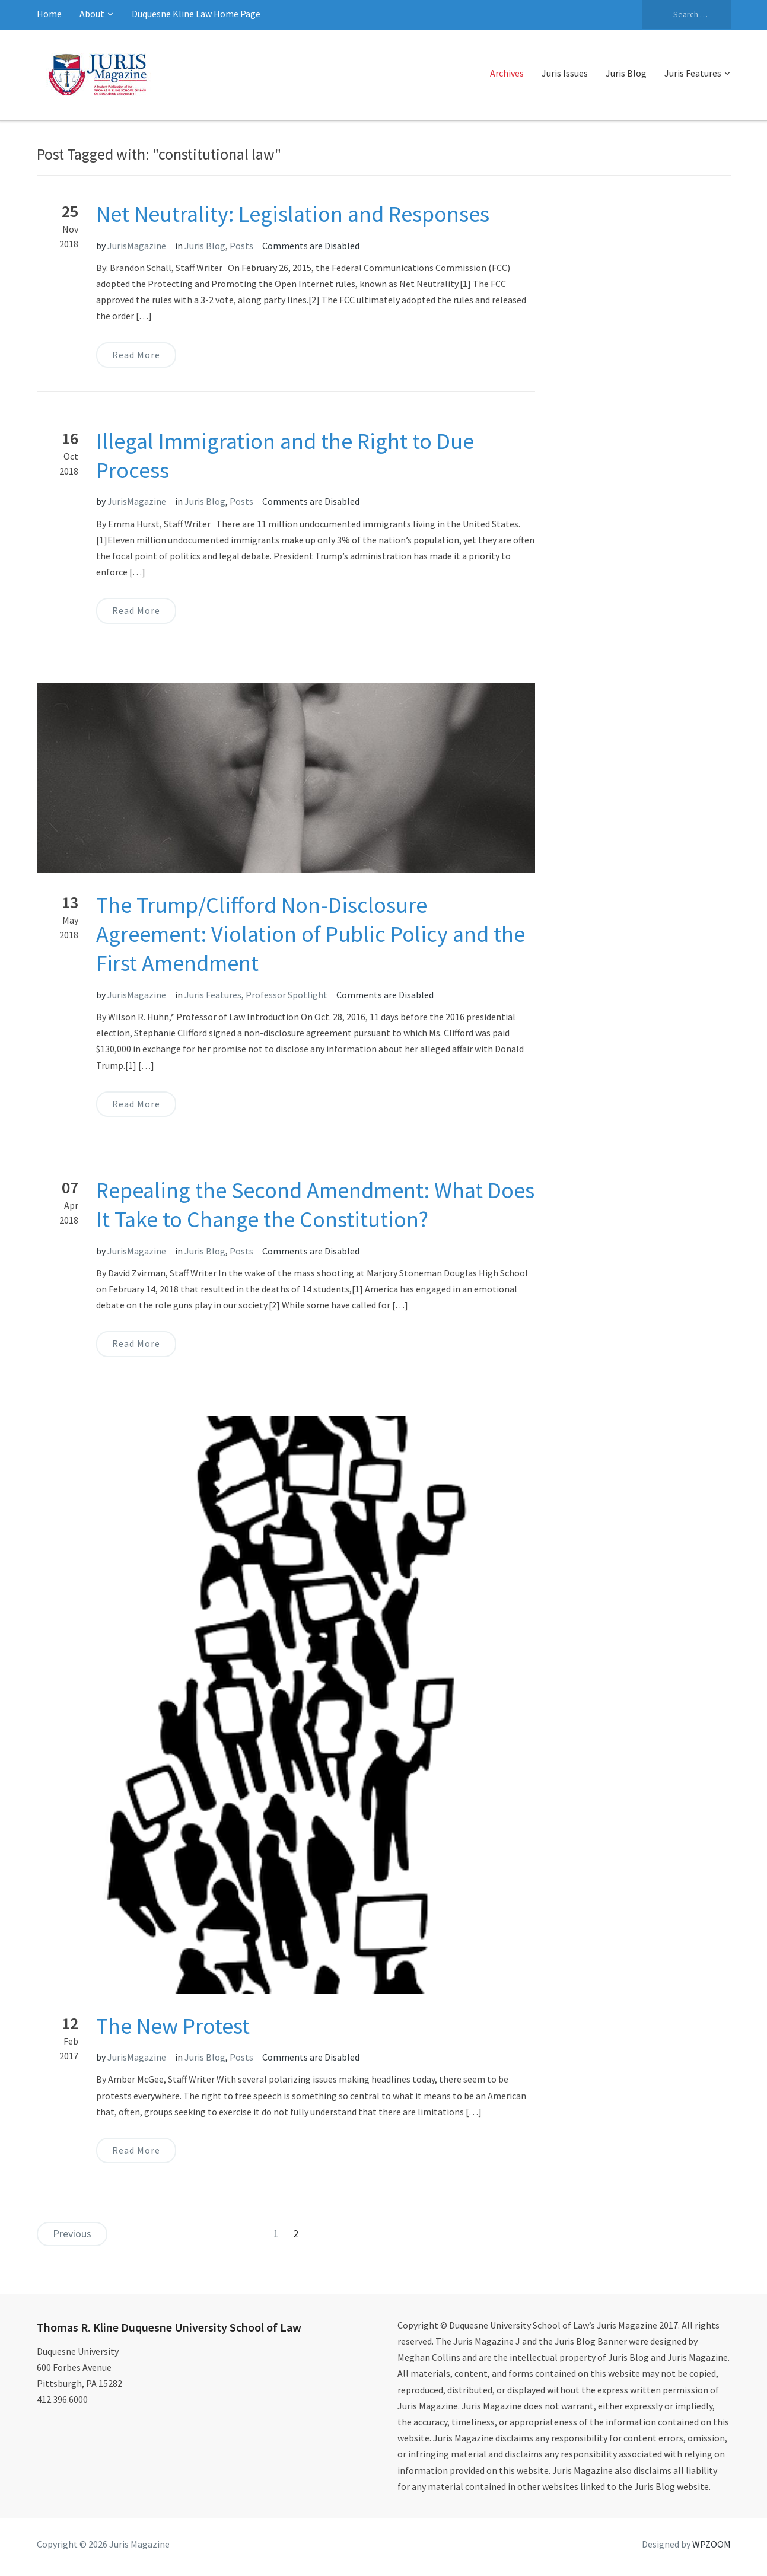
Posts (241, 245)
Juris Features (692, 73)
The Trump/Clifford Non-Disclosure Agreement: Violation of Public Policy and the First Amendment (310, 934)
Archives (507, 73)
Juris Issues (565, 73)
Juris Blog (626, 73)
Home (49, 14)
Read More (136, 355)
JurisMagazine (136, 245)
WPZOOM (711, 2544)
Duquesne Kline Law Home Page (196, 14)
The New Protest (173, 2026)
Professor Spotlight (286, 995)
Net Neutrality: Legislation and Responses (292, 214)
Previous (72, 2233)
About (91, 14)
